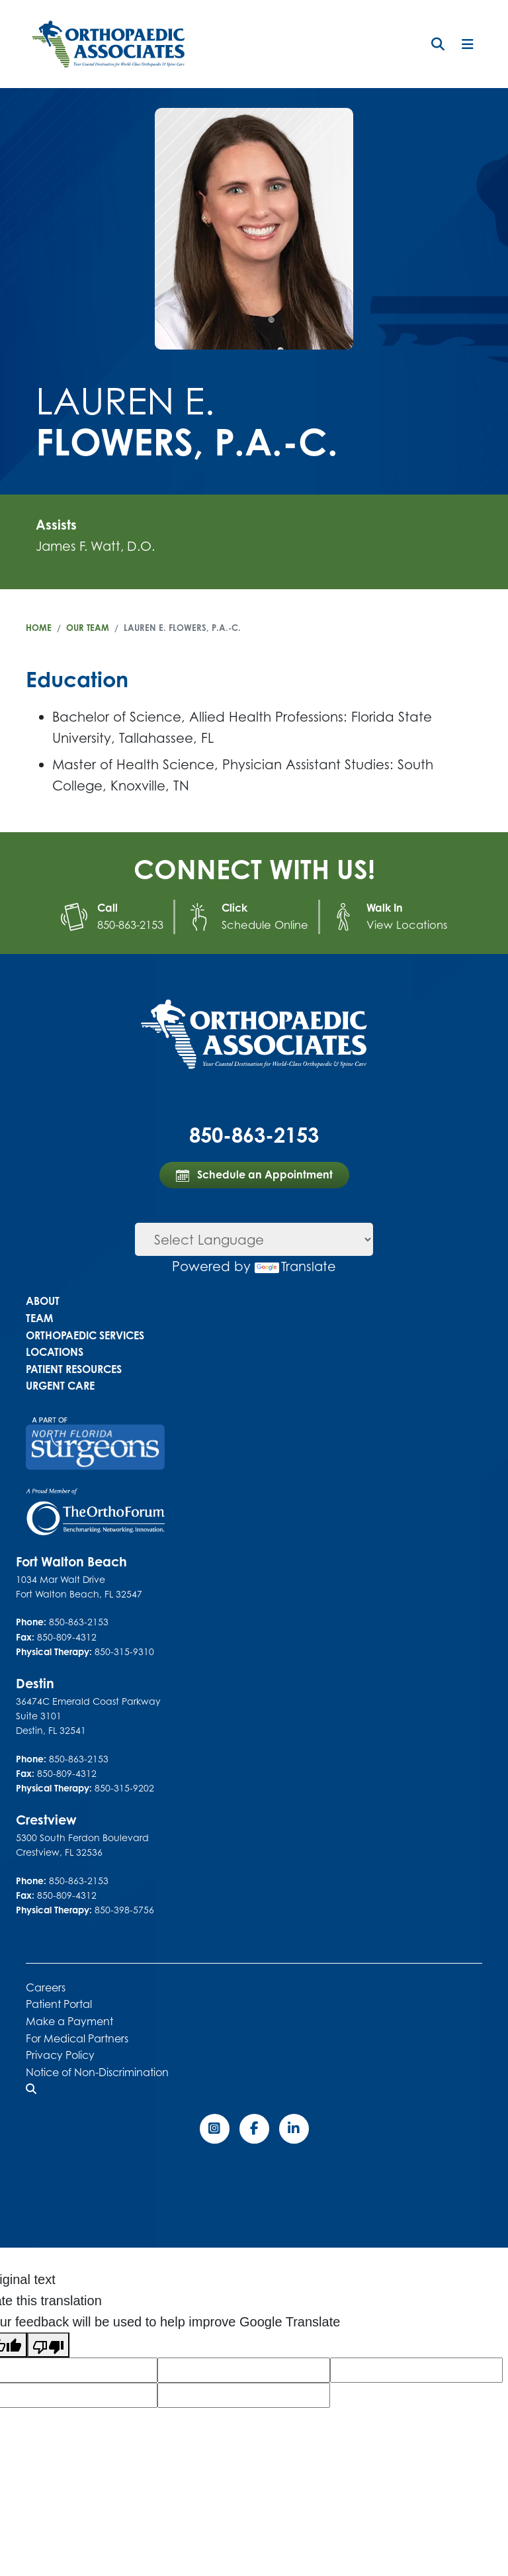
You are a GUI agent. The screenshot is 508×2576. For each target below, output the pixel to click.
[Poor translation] (48, 2344)
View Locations (405, 924)
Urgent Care (60, 1385)
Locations (54, 1351)
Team (39, 1317)
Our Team (87, 627)
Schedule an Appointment (254, 1174)
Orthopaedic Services (85, 1334)
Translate (295, 1265)
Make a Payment (69, 2020)
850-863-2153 (135, 924)
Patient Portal (59, 2003)
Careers (45, 1986)
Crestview (47, 1819)
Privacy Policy (60, 2054)
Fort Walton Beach (74, 1560)
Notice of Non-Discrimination (97, 2071)
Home (39, 627)
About (43, 1300)
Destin (35, 1682)
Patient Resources (74, 1368)
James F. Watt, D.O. (99, 546)
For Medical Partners (77, 2037)
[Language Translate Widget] (254, 1238)
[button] (437, 44)
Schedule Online (268, 924)
